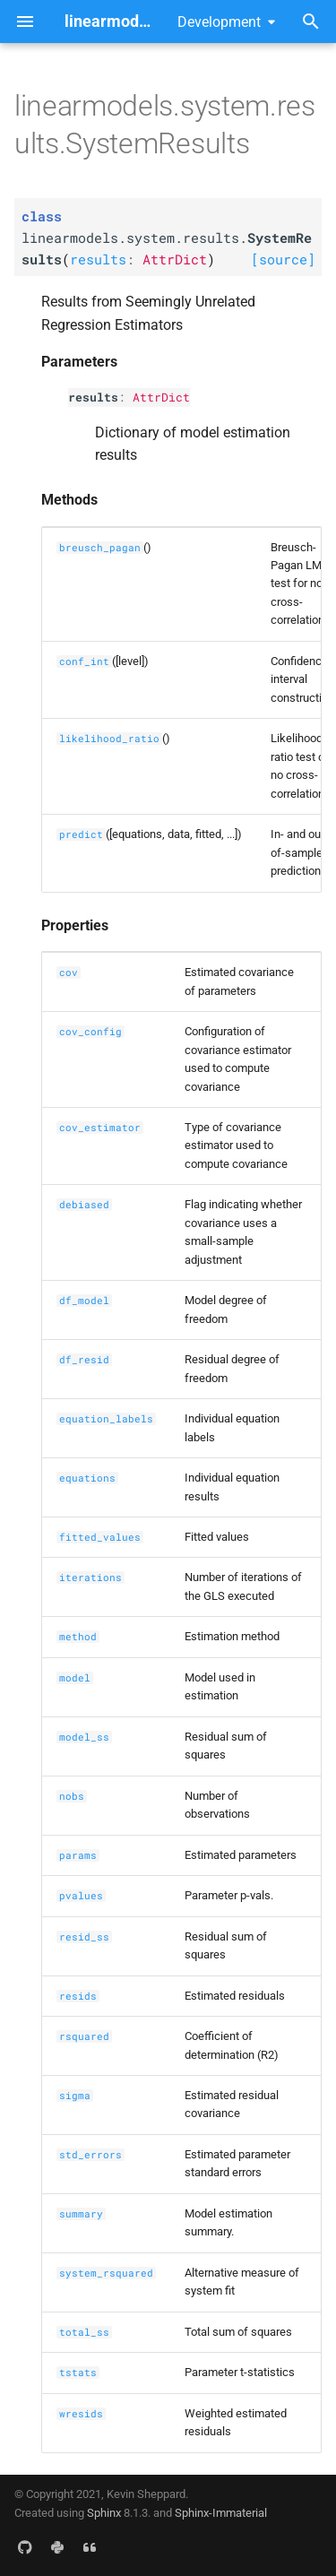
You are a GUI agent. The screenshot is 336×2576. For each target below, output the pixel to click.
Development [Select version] (219, 21)
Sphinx (104, 2513)
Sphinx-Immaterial (221, 2513)
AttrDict (161, 397)
